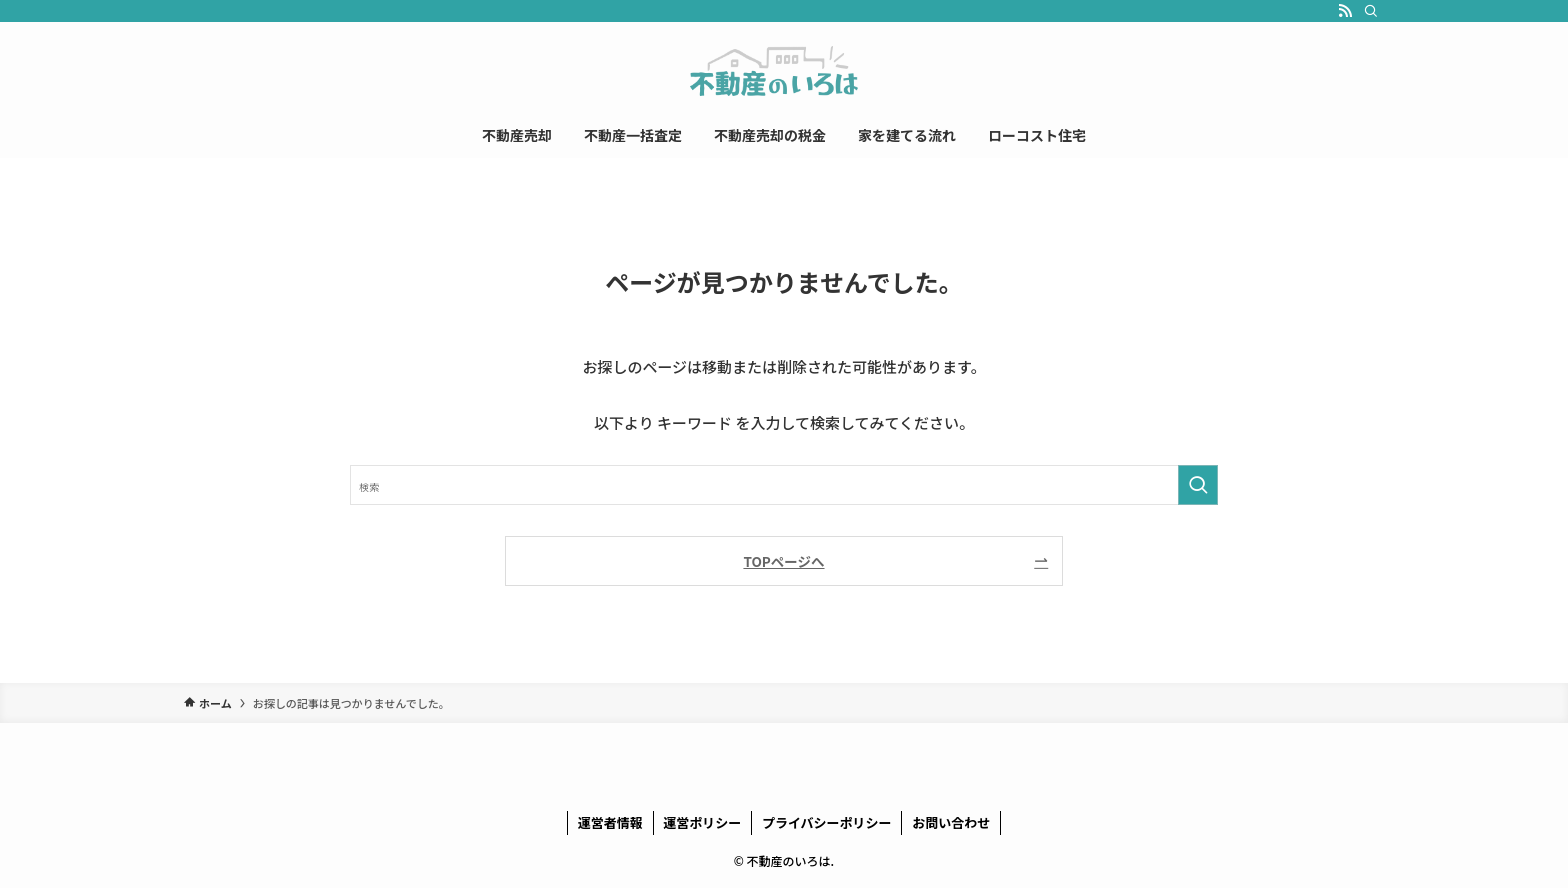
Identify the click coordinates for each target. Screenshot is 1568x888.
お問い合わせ (951, 822)
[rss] (1345, 11)
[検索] (1371, 11)
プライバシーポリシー (827, 822)
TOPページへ (783, 561)
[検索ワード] (784, 485)
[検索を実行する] (1198, 485)
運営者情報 (610, 822)
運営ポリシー (702, 822)
